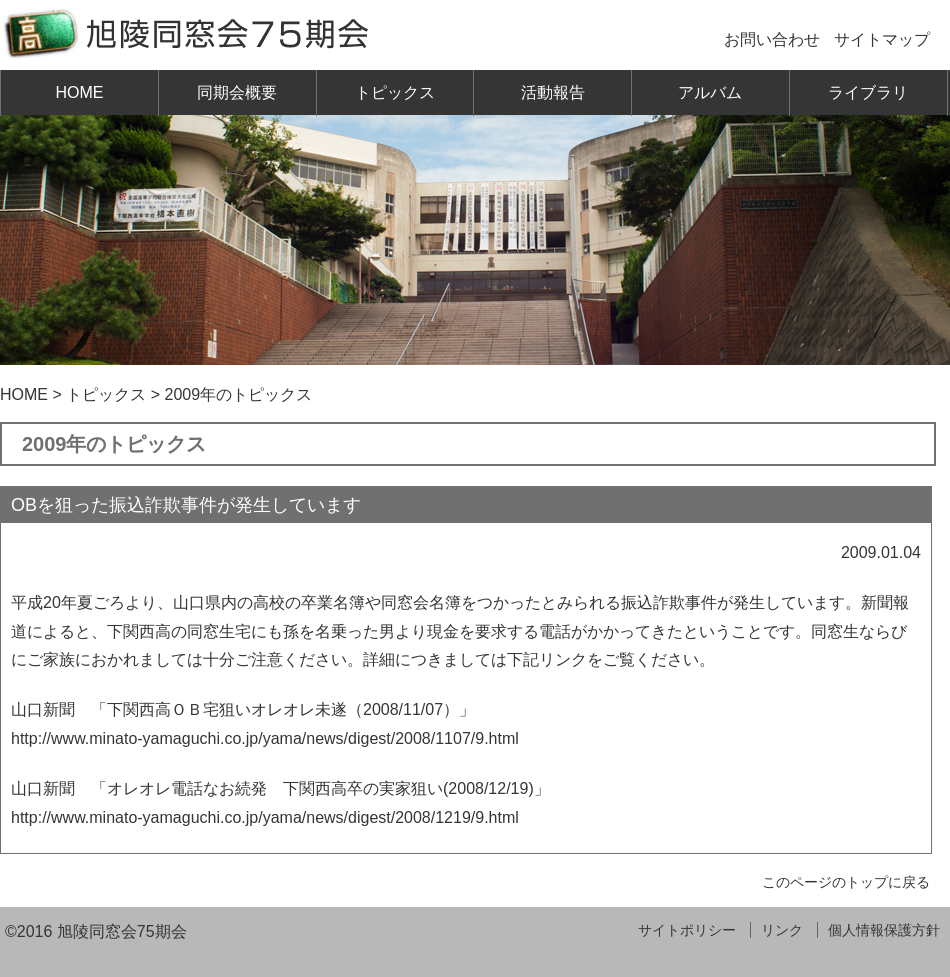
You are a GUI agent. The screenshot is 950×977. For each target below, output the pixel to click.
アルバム (710, 92)
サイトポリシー (687, 930)
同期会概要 (237, 92)
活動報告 (553, 92)
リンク (782, 930)
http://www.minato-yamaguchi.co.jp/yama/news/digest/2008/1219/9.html (265, 817)
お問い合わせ (772, 39)
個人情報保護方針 (884, 930)
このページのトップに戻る (846, 882)
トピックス (395, 92)
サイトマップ (882, 39)
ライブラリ (868, 92)
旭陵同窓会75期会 (122, 931)
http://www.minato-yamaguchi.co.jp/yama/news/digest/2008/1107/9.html (265, 738)
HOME (79, 92)
